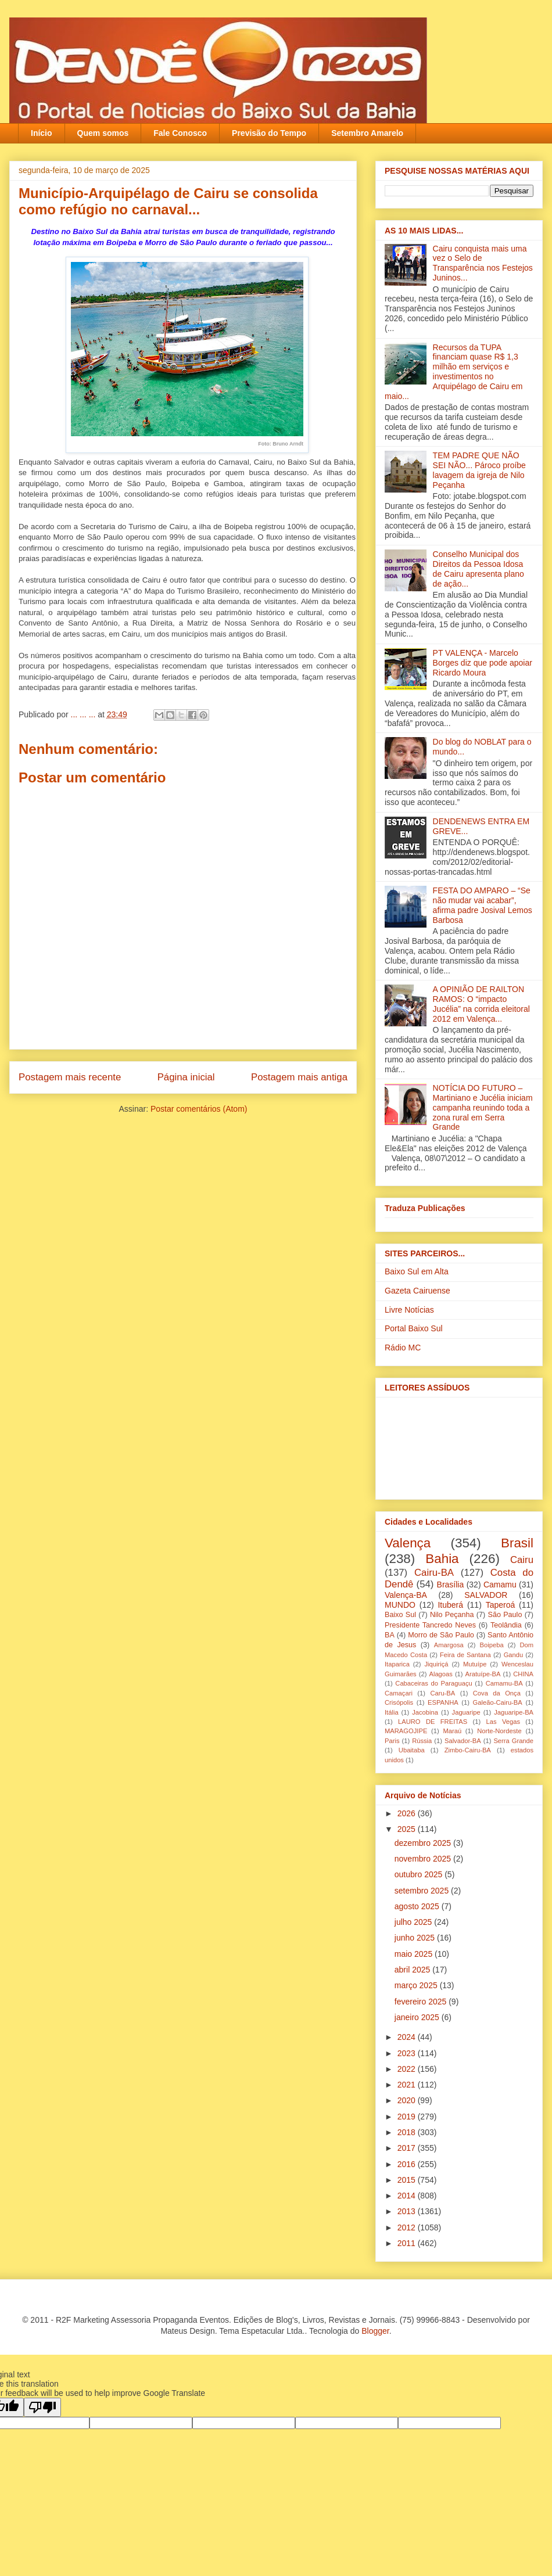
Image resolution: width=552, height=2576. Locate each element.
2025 (407, 1829)
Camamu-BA (504, 1683)
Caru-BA (442, 1693)
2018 (407, 2132)
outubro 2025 (420, 1874)
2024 (407, 2037)
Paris (392, 1740)
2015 (407, 2180)
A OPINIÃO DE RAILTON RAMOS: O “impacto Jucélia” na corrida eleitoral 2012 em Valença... (481, 1004)
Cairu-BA (434, 1572)
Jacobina (425, 1712)
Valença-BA (406, 1595)
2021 (407, 2084)
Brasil (517, 1543)
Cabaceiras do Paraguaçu (433, 1683)
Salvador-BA (463, 1740)
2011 (407, 2243)
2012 (407, 2227)
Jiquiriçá (436, 1664)
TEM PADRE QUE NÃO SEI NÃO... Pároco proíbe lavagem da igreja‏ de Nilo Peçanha (479, 470)
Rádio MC (403, 1347)
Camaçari (399, 1693)
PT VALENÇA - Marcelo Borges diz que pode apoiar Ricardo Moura (482, 662)
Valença (408, 1543)
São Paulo (505, 1615)
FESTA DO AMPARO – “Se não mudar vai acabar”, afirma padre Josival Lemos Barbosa (482, 905)
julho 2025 (415, 1922)
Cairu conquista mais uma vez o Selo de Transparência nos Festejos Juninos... (483, 263)
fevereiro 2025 (422, 2001)
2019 (407, 2116)
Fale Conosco (180, 133)
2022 (407, 2069)
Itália (392, 1712)
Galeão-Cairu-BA (497, 1702)
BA (390, 1635)
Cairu (521, 1559)
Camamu (500, 1584)
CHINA (523, 1673)
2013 (407, 2211)
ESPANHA (443, 1702)
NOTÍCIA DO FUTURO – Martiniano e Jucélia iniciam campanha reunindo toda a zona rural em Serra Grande (483, 1107)
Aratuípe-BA (483, 1673)
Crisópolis (399, 1702)
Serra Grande (513, 1740)
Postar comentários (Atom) (199, 1108)
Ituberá (450, 1604)
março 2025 (417, 1985)
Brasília (450, 1584)
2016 (407, 2164)
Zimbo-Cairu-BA (468, 1750)
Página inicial (186, 1077)
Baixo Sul (400, 1615)
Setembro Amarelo (367, 133)
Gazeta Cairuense (417, 1290)
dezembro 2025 (424, 1843)
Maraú (452, 1730)
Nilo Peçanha (452, 1615)
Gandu (514, 1654)
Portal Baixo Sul (414, 1328)
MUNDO (400, 1604)
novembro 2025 (424, 1858)
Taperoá (500, 1604)
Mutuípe (474, 1664)
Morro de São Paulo (441, 1635)
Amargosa (449, 1644)
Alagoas (440, 1673)
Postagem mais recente (70, 1077)
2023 (407, 2053)
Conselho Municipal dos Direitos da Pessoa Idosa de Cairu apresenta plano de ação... (478, 568)
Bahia (441, 1558)
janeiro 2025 (418, 2017)
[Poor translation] (42, 2407)
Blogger (375, 2331)
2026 (407, 1813)
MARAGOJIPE (406, 1730)
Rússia (422, 1740)
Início (41, 133)
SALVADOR (485, 1595)
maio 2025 (415, 1954)
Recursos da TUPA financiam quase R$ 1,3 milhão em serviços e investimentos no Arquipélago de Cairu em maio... (453, 372)
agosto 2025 (418, 1906)
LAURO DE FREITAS (432, 1721)
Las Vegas (503, 1721)
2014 (407, 2195)
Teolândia (506, 1625)
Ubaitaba (412, 1750)
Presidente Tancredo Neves (430, 1625)
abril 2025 (413, 1969)
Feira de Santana (465, 1654)
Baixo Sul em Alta (417, 1271)
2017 (407, 2148)
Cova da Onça (497, 1693)
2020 (407, 2100)
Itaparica (397, 1664)
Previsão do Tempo (269, 133)
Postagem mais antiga (299, 1077)
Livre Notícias (409, 1309)
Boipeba (492, 1644)
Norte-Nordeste (499, 1730)
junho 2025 (416, 1937)
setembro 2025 (423, 1890)
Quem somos (103, 133)
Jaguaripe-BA (513, 1712)
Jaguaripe (466, 1712)
